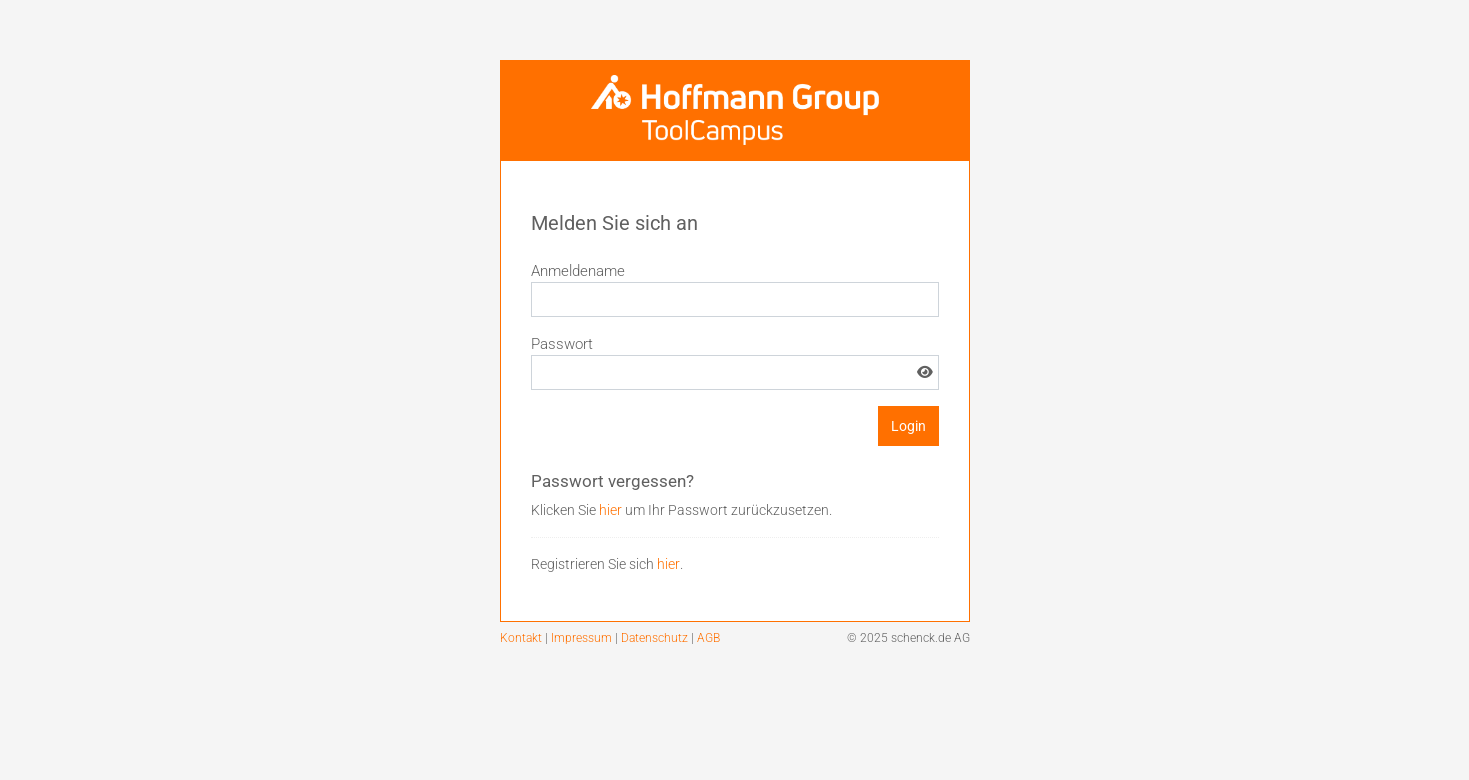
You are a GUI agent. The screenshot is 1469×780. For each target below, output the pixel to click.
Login (908, 426)
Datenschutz (656, 638)
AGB (708, 638)
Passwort (562, 344)
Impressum (583, 638)
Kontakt (522, 638)
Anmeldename (578, 271)
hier (610, 510)
